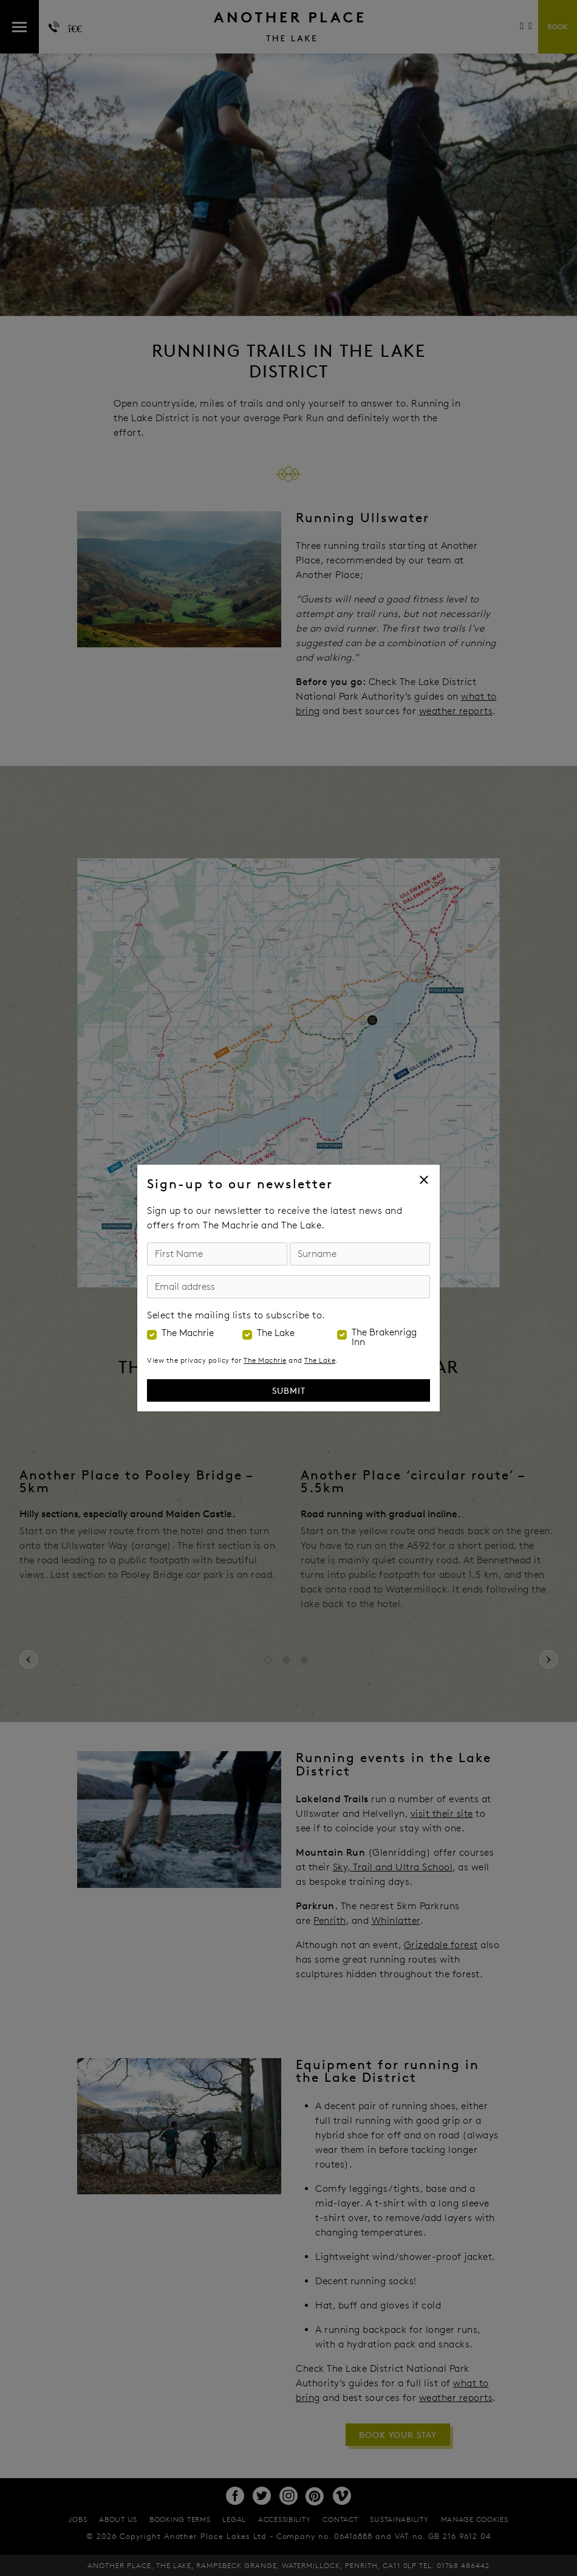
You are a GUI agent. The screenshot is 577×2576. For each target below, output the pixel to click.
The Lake (276, 1333)
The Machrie (188, 1333)
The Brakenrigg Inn (384, 1337)
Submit (289, 1390)
